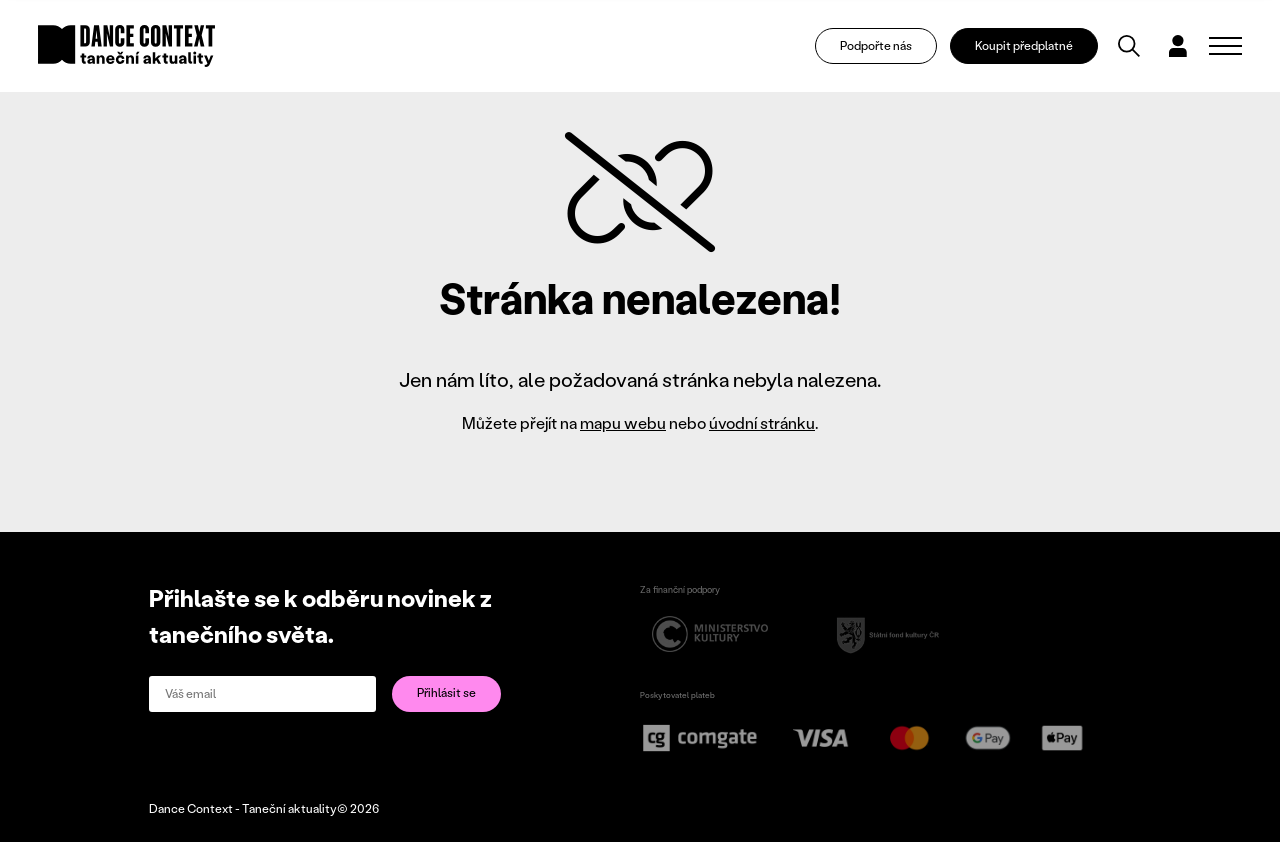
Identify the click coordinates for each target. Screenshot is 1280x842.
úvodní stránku (762, 422)
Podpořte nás (876, 45)
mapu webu (623, 422)
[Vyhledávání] (1129, 46)
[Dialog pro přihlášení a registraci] (1178, 46)
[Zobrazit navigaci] (1225, 46)
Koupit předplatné (1024, 45)
